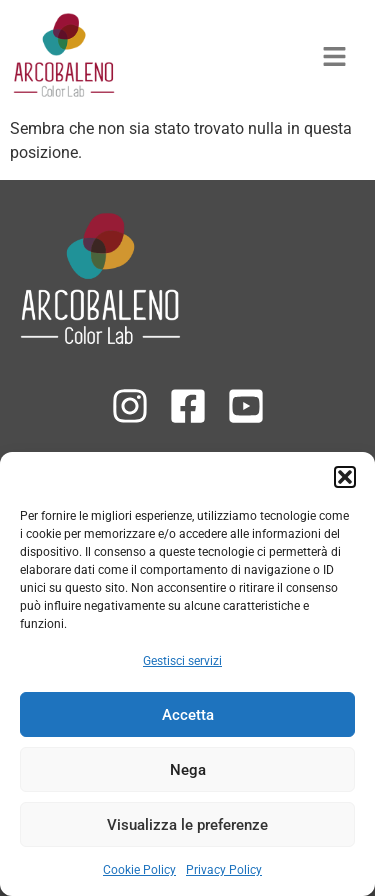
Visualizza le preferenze (187, 825)
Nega (188, 770)
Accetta (188, 715)
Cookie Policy (139, 870)
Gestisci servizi (182, 661)
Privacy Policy (224, 870)
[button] (345, 477)
